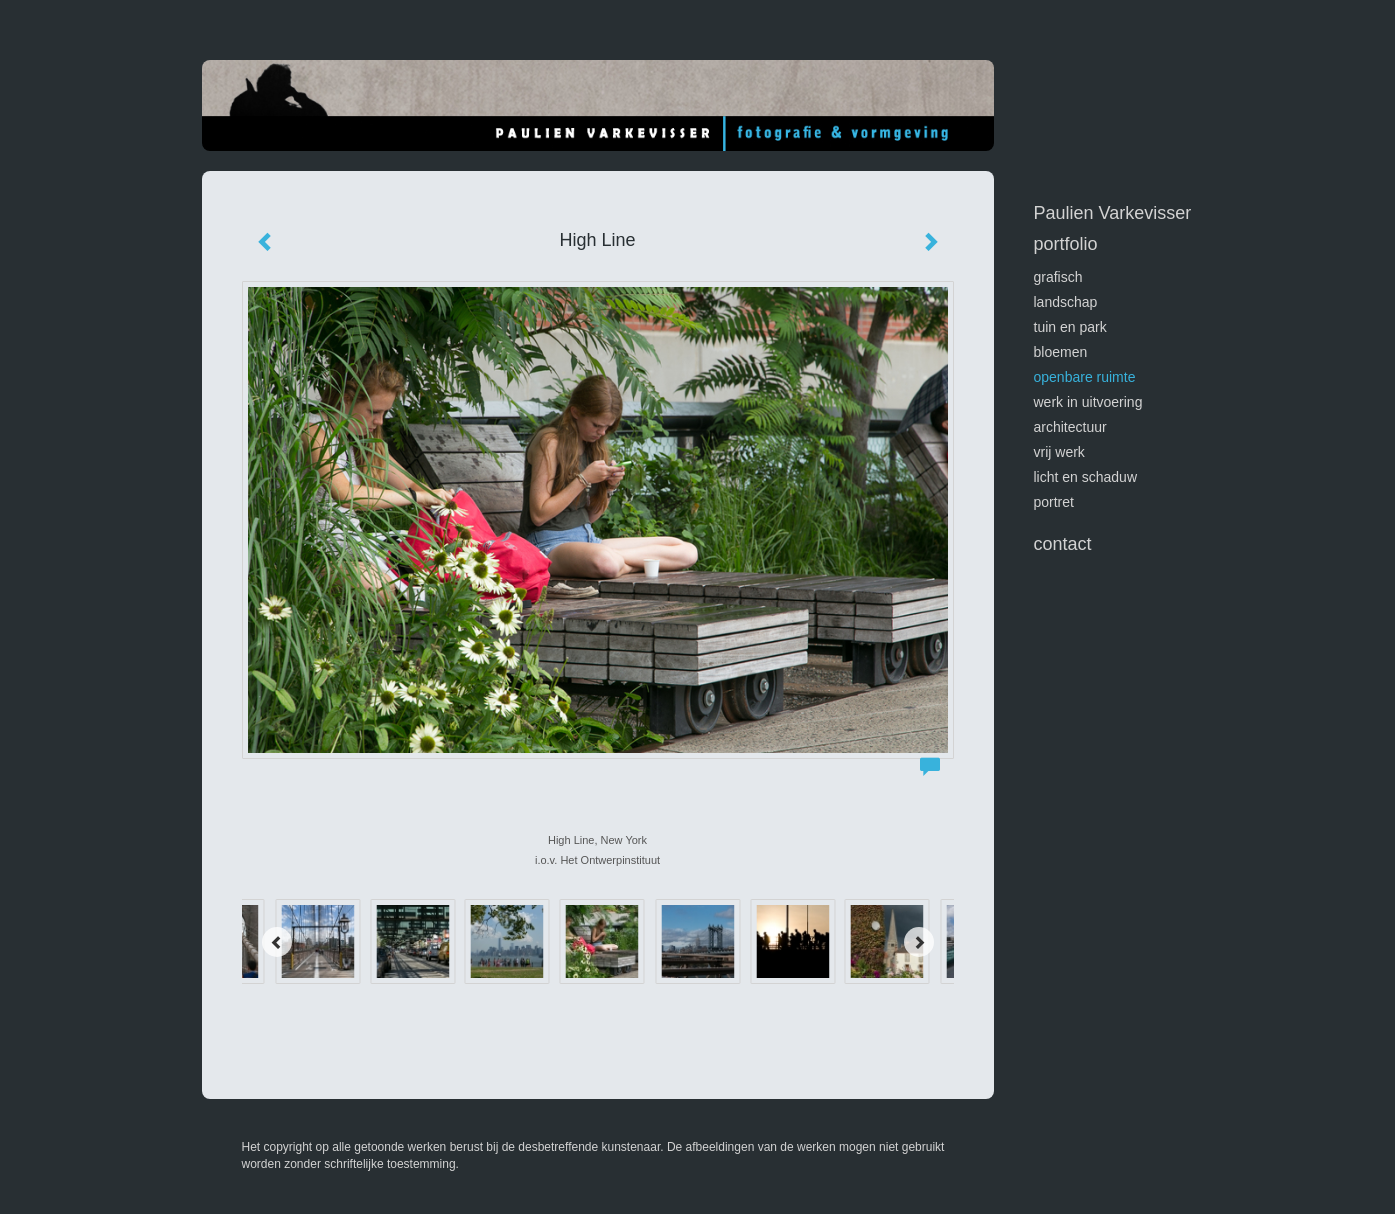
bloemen (1061, 352)
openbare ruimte (1085, 377)
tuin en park (1070, 327)
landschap (1066, 302)
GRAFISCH (1058, 277)
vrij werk (1059, 452)
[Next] (919, 942)
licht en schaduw (1086, 477)
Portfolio (1066, 244)
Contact (1063, 544)
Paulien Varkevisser (1113, 213)
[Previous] (277, 942)
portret (1054, 502)
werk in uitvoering (1088, 402)
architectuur (1070, 427)
